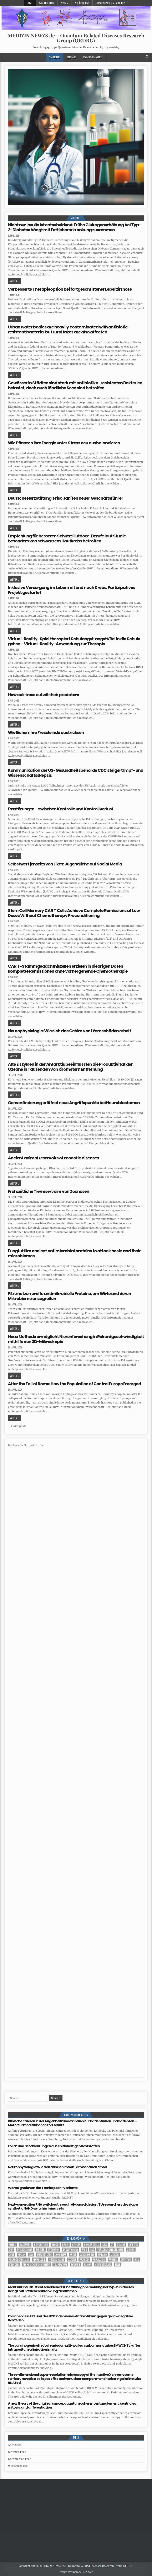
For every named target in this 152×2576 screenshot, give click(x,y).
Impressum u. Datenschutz (110, 3)
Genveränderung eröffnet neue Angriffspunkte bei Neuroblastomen (74, 1103)
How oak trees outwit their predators (43, 695)
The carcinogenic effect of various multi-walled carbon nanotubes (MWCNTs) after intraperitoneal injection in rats (74, 2347)
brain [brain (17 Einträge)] (65, 2245)
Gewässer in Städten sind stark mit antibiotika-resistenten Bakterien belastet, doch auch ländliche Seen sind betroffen (75, 385)
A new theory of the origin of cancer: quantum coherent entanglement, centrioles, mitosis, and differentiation (72, 2405)
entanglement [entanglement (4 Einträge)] (24, 2250)
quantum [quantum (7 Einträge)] (126, 2259)
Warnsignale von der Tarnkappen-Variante (42, 2187)
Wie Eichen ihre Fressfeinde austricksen (46, 732)
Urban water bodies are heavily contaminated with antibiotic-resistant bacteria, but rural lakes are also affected (69, 329)
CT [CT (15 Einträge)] (112, 2245)
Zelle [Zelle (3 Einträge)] (117, 2264)
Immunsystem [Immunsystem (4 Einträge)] (44, 2254)
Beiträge (71, 57)
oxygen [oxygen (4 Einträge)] (72, 2259)
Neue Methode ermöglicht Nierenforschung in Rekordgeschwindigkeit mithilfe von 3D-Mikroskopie (76, 1339)
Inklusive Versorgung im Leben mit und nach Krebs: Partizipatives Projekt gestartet (71, 590)
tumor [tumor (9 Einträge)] (87, 2264)
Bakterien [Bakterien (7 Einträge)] (25, 2245)
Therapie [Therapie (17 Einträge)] (75, 2264)
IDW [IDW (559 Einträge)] (31, 2254)
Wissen (64, 3)
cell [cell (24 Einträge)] (104, 2245)
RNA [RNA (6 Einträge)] (137, 2259)
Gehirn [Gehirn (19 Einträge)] (131, 2250)
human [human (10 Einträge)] (21, 2254)
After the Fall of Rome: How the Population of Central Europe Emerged (74, 1384)
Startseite (54, 57)
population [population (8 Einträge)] (99, 2259)
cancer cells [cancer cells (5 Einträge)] (91, 2245)
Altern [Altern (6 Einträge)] (12, 2245)
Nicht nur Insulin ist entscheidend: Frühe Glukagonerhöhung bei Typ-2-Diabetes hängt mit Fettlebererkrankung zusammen (74, 227)
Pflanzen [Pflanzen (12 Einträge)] (84, 2259)
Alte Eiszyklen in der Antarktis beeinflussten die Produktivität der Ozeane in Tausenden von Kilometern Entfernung (70, 1066)
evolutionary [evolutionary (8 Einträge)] (70, 2250)
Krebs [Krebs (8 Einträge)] (73, 2254)
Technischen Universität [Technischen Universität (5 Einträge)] (36, 2264)
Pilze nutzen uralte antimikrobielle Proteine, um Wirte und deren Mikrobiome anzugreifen (69, 1296)
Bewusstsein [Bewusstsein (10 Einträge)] (41, 2245)
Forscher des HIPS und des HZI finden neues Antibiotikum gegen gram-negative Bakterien (70, 2318)
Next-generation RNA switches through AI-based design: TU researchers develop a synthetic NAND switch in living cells (73, 2206)
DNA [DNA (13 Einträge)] (11, 2250)
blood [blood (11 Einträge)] (55, 2245)
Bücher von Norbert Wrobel (26, 1445)
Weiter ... (14, 281)
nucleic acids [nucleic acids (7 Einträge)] (56, 2259)
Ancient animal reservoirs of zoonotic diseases (53, 1158)
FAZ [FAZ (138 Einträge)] (92, 2250)
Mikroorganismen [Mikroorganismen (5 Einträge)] (19, 2259)
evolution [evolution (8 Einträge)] (53, 2250)
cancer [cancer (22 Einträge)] (76, 2245)
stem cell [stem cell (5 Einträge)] (14, 2264)
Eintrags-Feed (17, 2451)
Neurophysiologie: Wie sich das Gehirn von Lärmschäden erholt (69, 1031)
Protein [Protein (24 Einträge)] (113, 2259)
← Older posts (17, 1426)
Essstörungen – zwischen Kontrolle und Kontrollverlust (60, 809)
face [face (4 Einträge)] (84, 2250)
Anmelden (15, 2444)
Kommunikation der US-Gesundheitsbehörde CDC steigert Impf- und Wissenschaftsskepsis (75, 772)
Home (30, 3)
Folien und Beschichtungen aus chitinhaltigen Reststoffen (54, 2146)
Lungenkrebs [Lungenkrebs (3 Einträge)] (87, 2254)
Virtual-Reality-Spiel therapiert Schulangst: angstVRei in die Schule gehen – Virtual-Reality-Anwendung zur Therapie (74, 641)
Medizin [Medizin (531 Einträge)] (115, 2254)
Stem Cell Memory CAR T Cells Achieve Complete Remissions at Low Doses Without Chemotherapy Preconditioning (74, 913)
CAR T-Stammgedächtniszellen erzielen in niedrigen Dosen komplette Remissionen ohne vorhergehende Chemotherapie (68, 968)
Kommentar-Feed (19, 2458)
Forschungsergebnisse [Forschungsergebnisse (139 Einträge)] (110, 2250)
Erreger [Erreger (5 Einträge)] (40, 2250)
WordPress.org (17, 2465)
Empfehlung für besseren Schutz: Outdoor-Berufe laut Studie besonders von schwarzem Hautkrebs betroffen (67, 538)
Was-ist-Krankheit (92, 57)
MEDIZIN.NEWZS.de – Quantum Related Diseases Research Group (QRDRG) (76, 38)
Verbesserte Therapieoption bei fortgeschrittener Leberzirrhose (70, 289)
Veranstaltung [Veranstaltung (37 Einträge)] (103, 2264)
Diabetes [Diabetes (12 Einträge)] (133, 2245)
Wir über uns (82, 3)
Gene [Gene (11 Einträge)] (11, 2254)
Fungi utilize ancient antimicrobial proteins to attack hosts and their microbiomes (74, 1253)
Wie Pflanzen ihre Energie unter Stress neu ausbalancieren (64, 443)
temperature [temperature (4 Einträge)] (60, 2264)
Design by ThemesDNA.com (76, 2572)
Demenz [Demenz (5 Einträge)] (121, 2245)
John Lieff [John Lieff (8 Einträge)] (60, 2254)
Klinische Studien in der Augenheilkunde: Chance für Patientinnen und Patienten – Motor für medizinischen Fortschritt (72, 2123)
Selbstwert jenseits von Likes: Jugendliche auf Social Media (65, 864)
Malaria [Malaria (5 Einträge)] (102, 2254)
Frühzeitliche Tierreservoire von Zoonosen (48, 1191)
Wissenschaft (46, 3)
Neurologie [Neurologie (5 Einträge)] (39, 2259)
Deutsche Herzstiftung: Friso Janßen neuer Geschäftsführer (65, 498)
